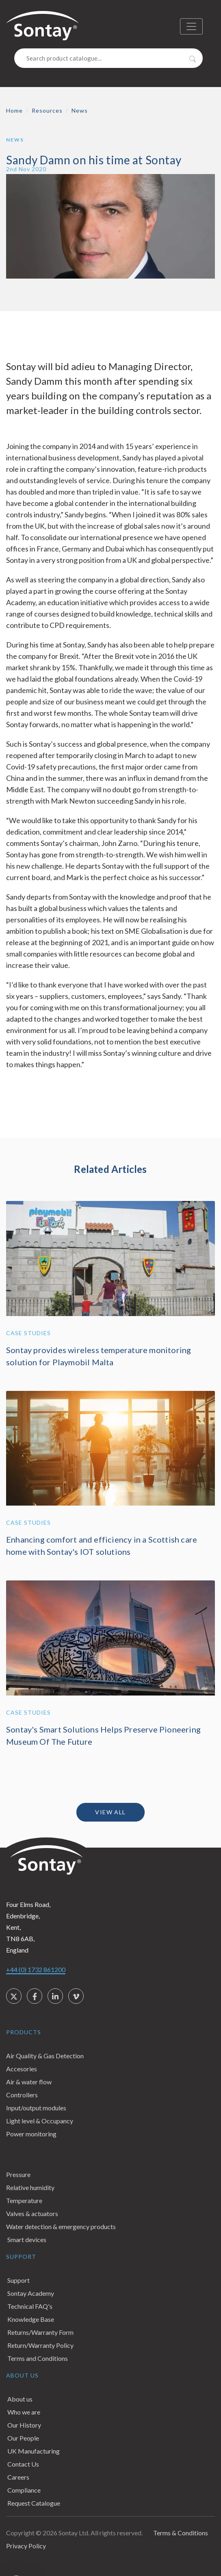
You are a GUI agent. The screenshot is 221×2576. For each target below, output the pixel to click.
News (80, 110)
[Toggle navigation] (191, 26)
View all (110, 1812)
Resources (47, 110)
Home (14, 110)
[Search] (108, 58)
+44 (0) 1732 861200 (35, 1969)
